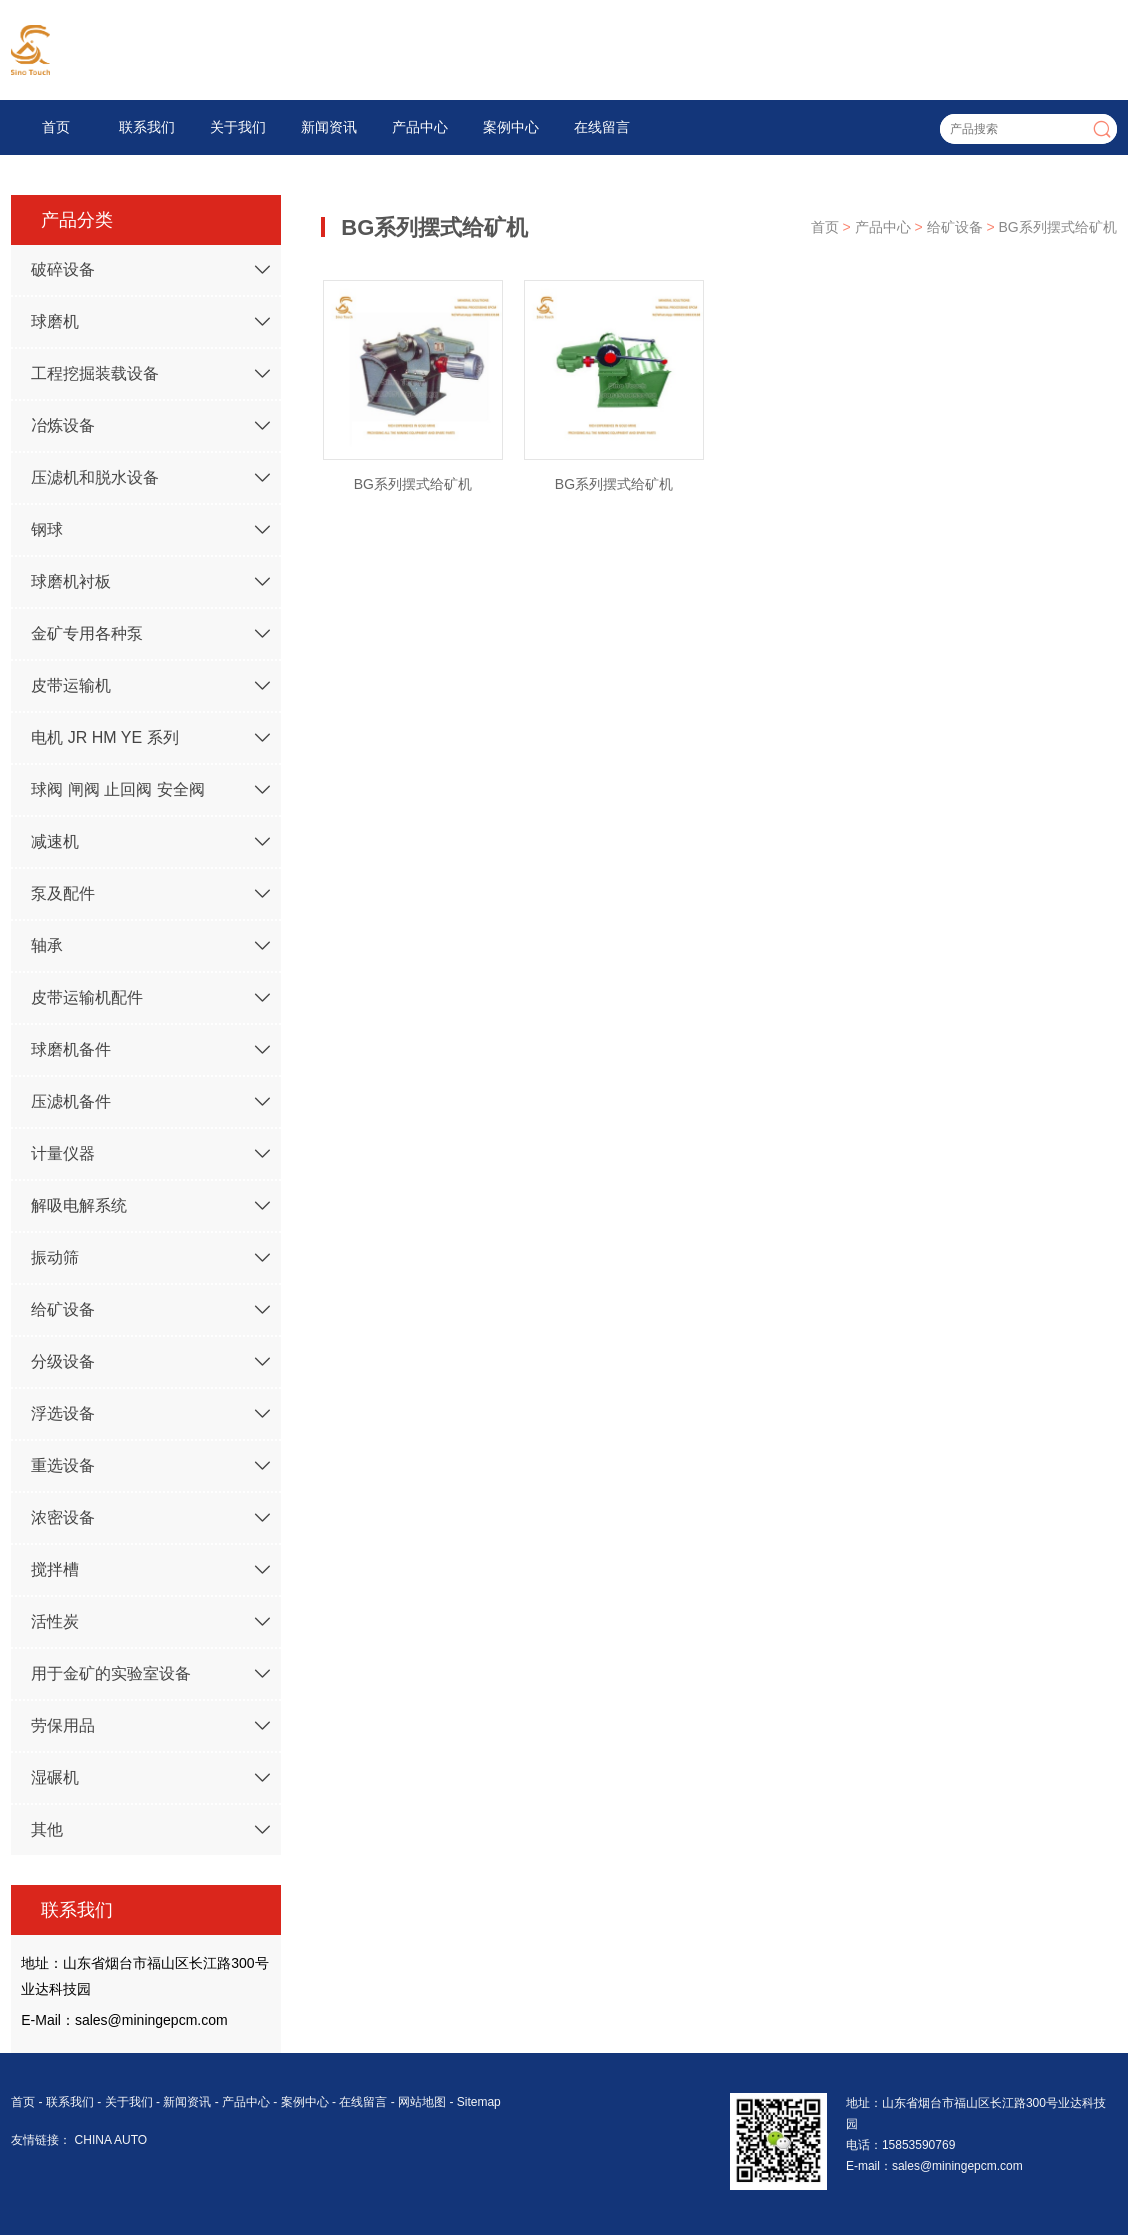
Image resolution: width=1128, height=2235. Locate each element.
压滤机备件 (71, 1101)
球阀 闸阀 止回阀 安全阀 (117, 789)
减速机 (55, 841)
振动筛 (55, 1257)
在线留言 (602, 127)
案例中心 (511, 127)
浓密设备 (63, 1517)
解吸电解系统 (79, 1205)
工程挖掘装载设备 (95, 373)
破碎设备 (63, 269)
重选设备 (63, 1465)
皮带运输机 (71, 685)
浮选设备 (63, 1413)
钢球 (47, 529)
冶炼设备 (63, 425)
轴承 (47, 945)
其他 (47, 1829)
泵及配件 (63, 893)
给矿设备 (63, 1309)
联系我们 (147, 127)
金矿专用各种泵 (87, 633)
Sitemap (479, 2102)
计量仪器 (63, 1153)
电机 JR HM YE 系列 (104, 737)
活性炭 (55, 1621)
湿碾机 (55, 1777)
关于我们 (238, 127)
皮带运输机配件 (87, 997)
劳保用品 (63, 1725)
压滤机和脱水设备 (95, 477)
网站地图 (422, 2102)
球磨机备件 (71, 1049)
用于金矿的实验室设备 (111, 1673)
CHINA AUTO (111, 2140)
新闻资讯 (329, 127)
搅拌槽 (55, 1569)
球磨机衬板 (71, 581)
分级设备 (63, 1361)
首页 (56, 127)
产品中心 (420, 127)
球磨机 (55, 321)
